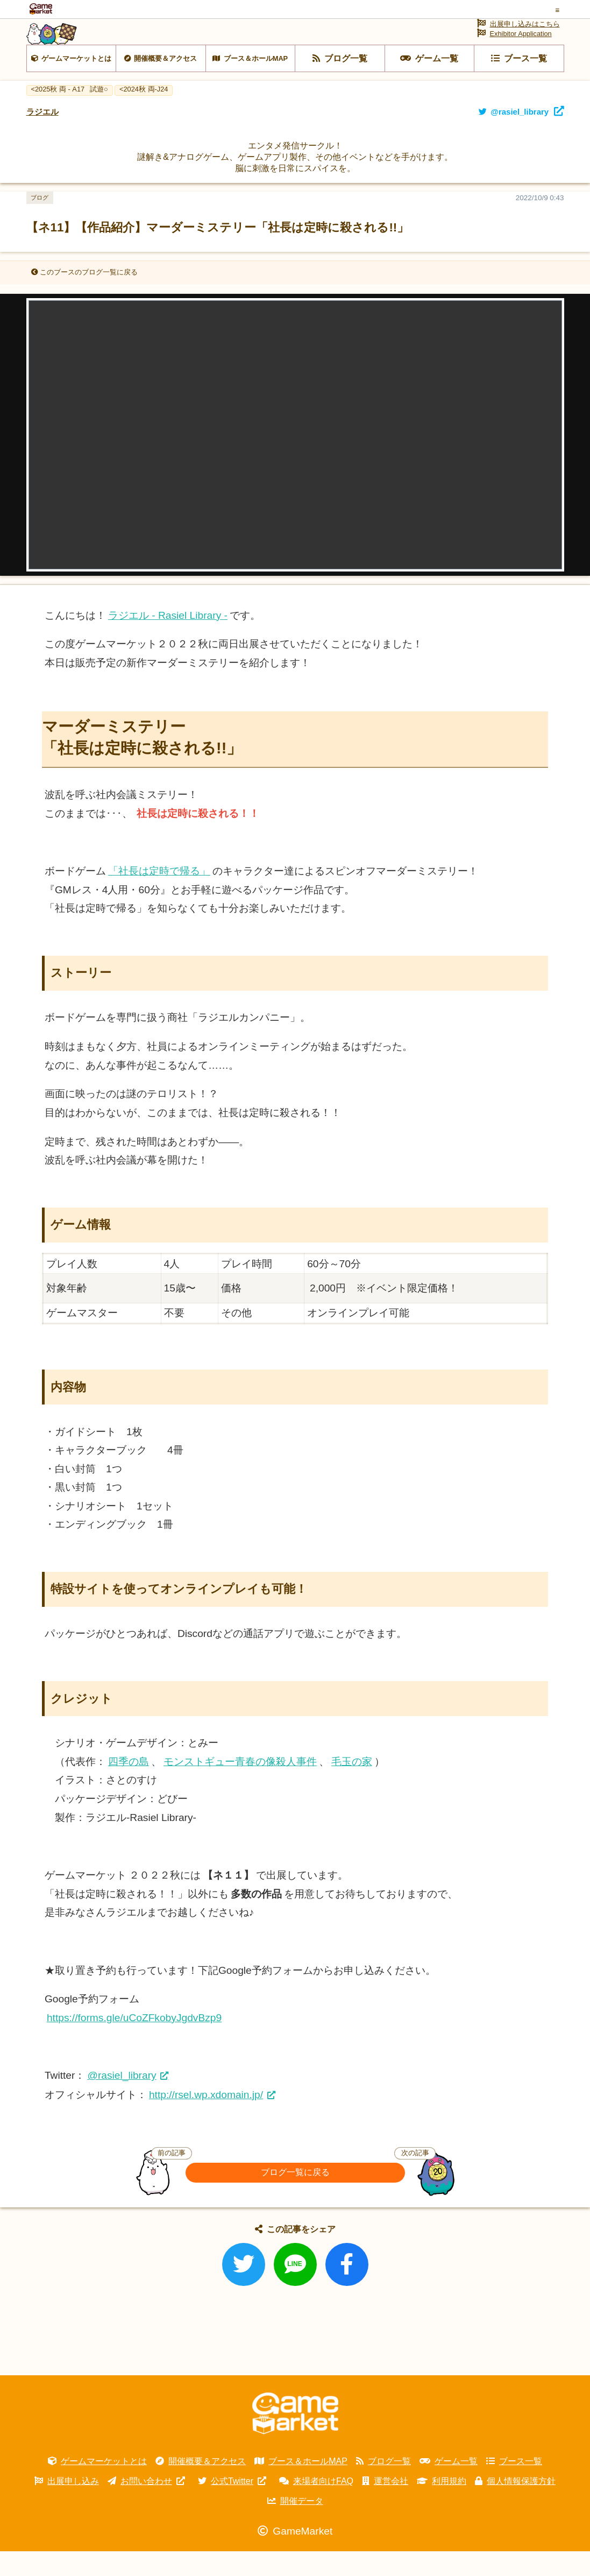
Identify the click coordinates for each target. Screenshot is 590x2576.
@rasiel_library (121, 2100)
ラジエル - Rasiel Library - (168, 640)
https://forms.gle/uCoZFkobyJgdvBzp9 (134, 2042)
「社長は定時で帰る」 (159, 895)
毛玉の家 (351, 1786)
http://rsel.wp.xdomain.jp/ (206, 2119)
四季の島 (128, 1786)
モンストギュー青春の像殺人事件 (240, 1786)
